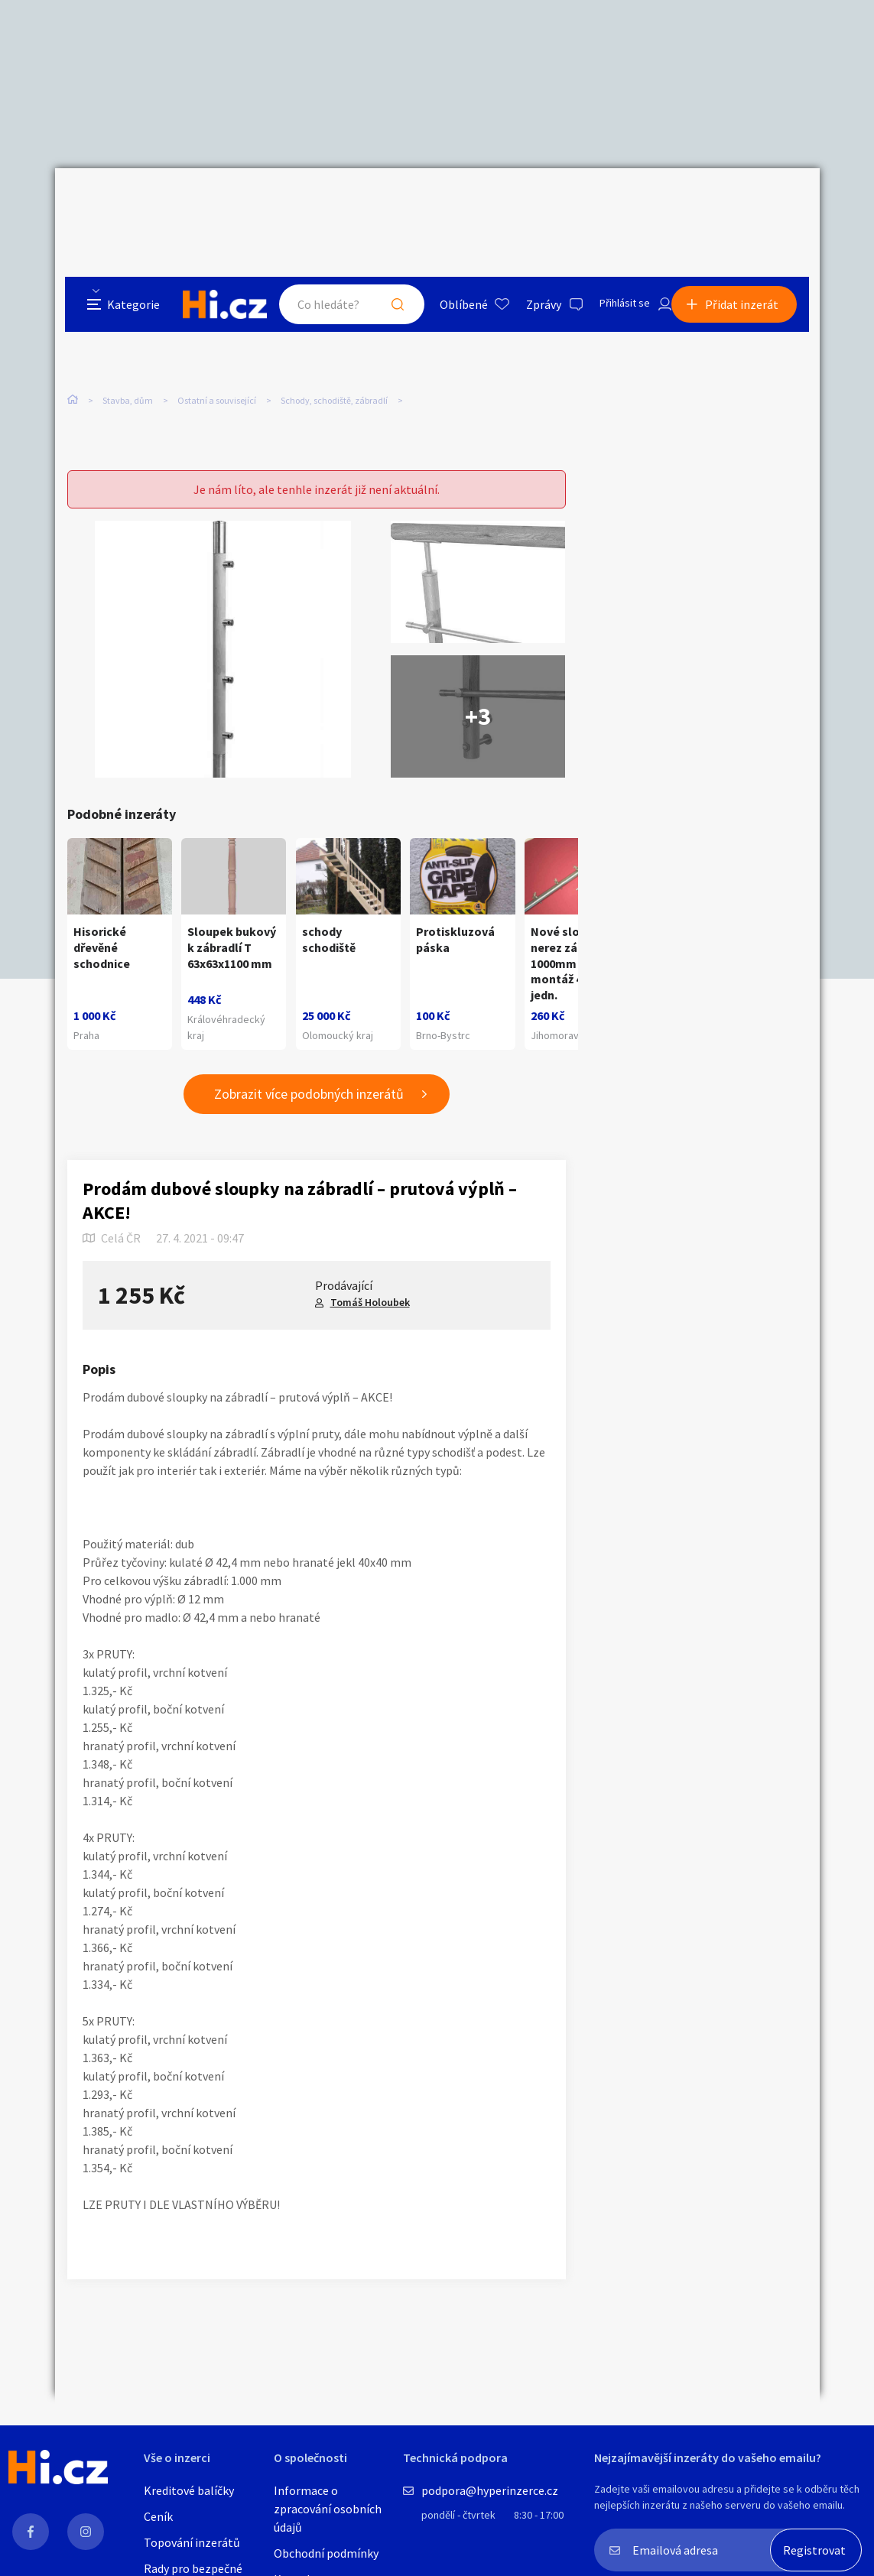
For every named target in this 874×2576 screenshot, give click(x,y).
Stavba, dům (127, 320)
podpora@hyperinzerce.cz (489, 2490)
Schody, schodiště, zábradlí (334, 320)
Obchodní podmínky (326, 2553)
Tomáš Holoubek (370, 1286)
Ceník (158, 2516)
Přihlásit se (614, 202)
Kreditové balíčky (189, 2490)
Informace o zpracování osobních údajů (328, 2509)
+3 (478, 653)
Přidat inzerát (752, 202)
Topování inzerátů (192, 2542)
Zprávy (528, 202)
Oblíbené (448, 202)
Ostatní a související (216, 320)
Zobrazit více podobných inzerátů (309, 1078)
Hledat (382, 202)
